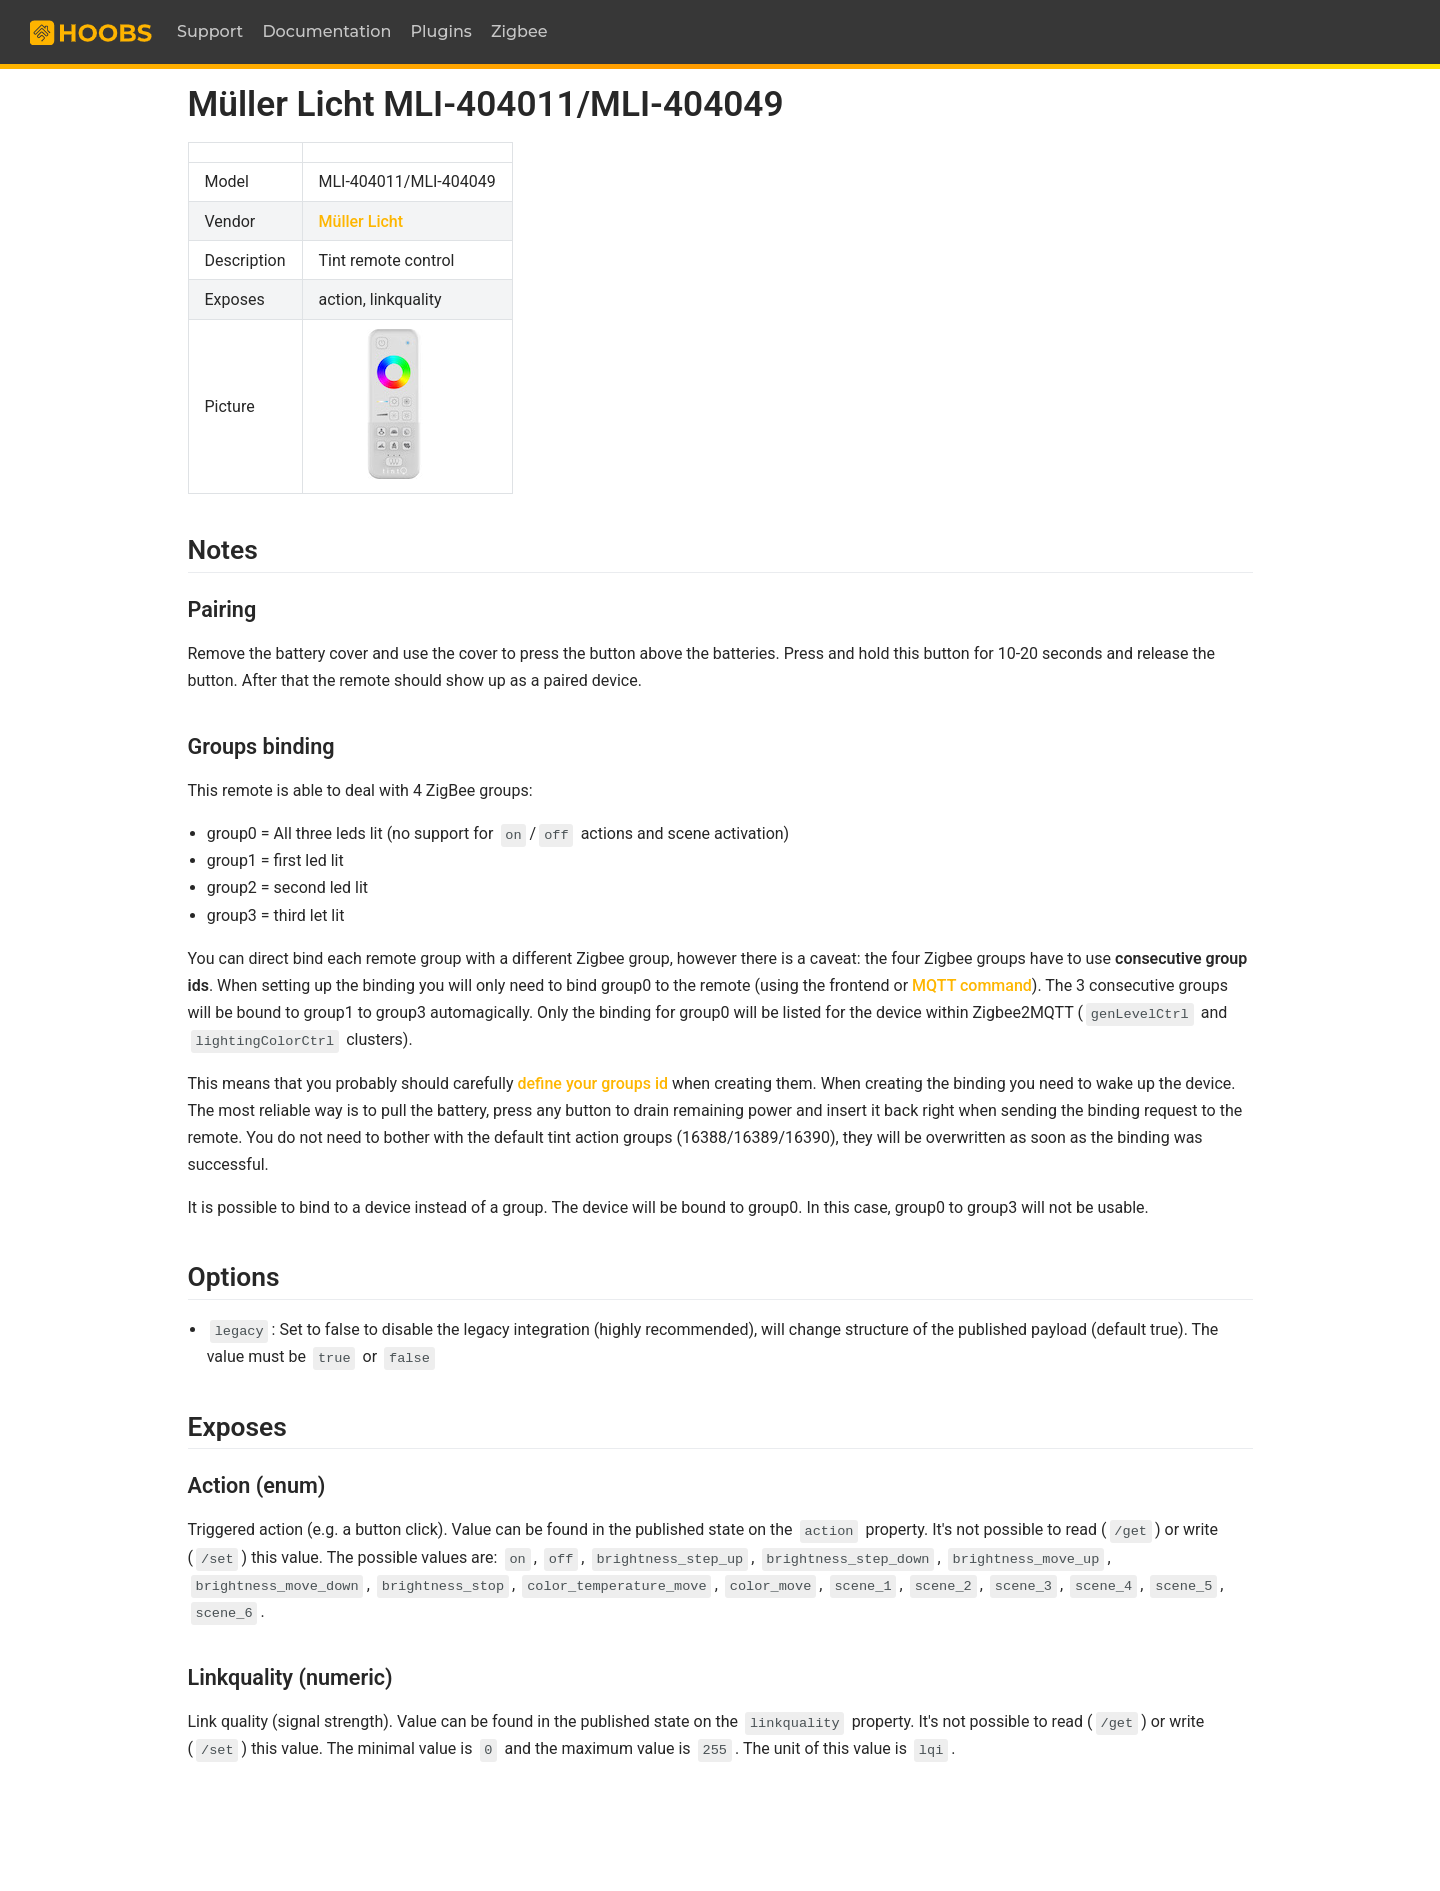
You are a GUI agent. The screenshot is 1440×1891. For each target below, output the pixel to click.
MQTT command (972, 985)
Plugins (441, 31)
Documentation (326, 31)
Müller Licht (361, 221)
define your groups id (593, 1083)
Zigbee (519, 31)
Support (210, 31)
